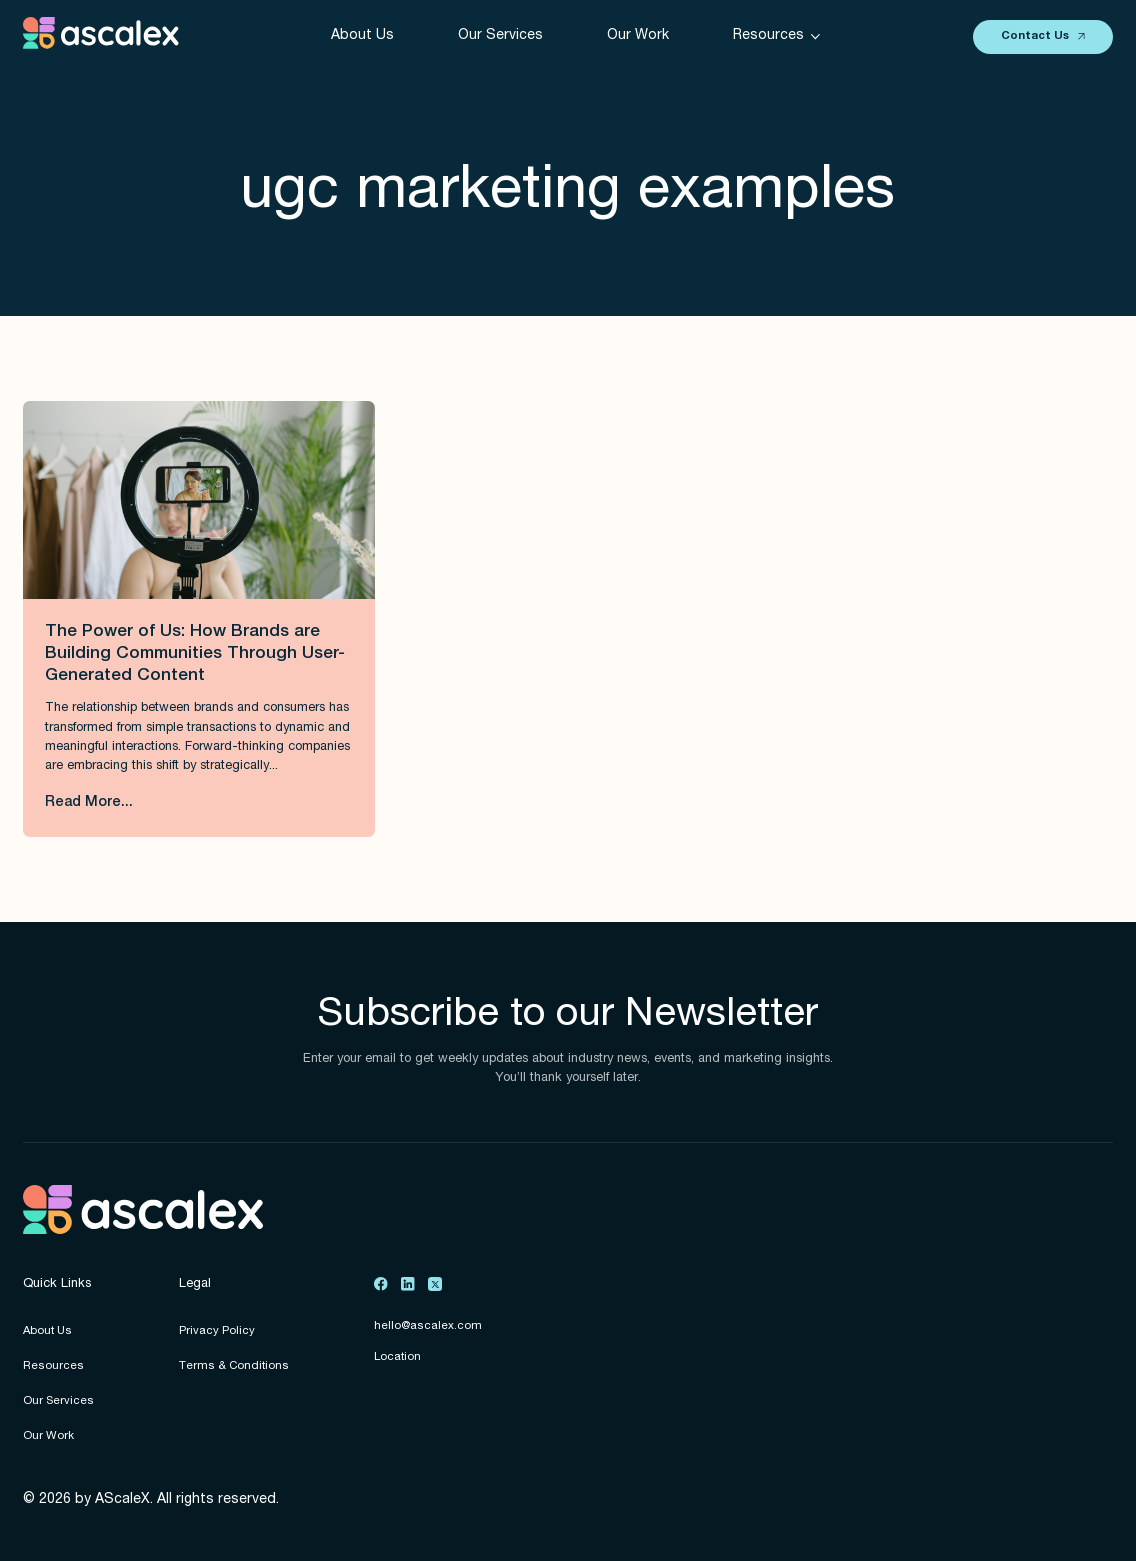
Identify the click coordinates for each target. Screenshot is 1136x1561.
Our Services (500, 36)
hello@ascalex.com (428, 1326)
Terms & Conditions (234, 1366)
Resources (53, 1366)
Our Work (638, 36)
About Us (362, 36)
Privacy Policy (217, 1331)
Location (397, 1357)
